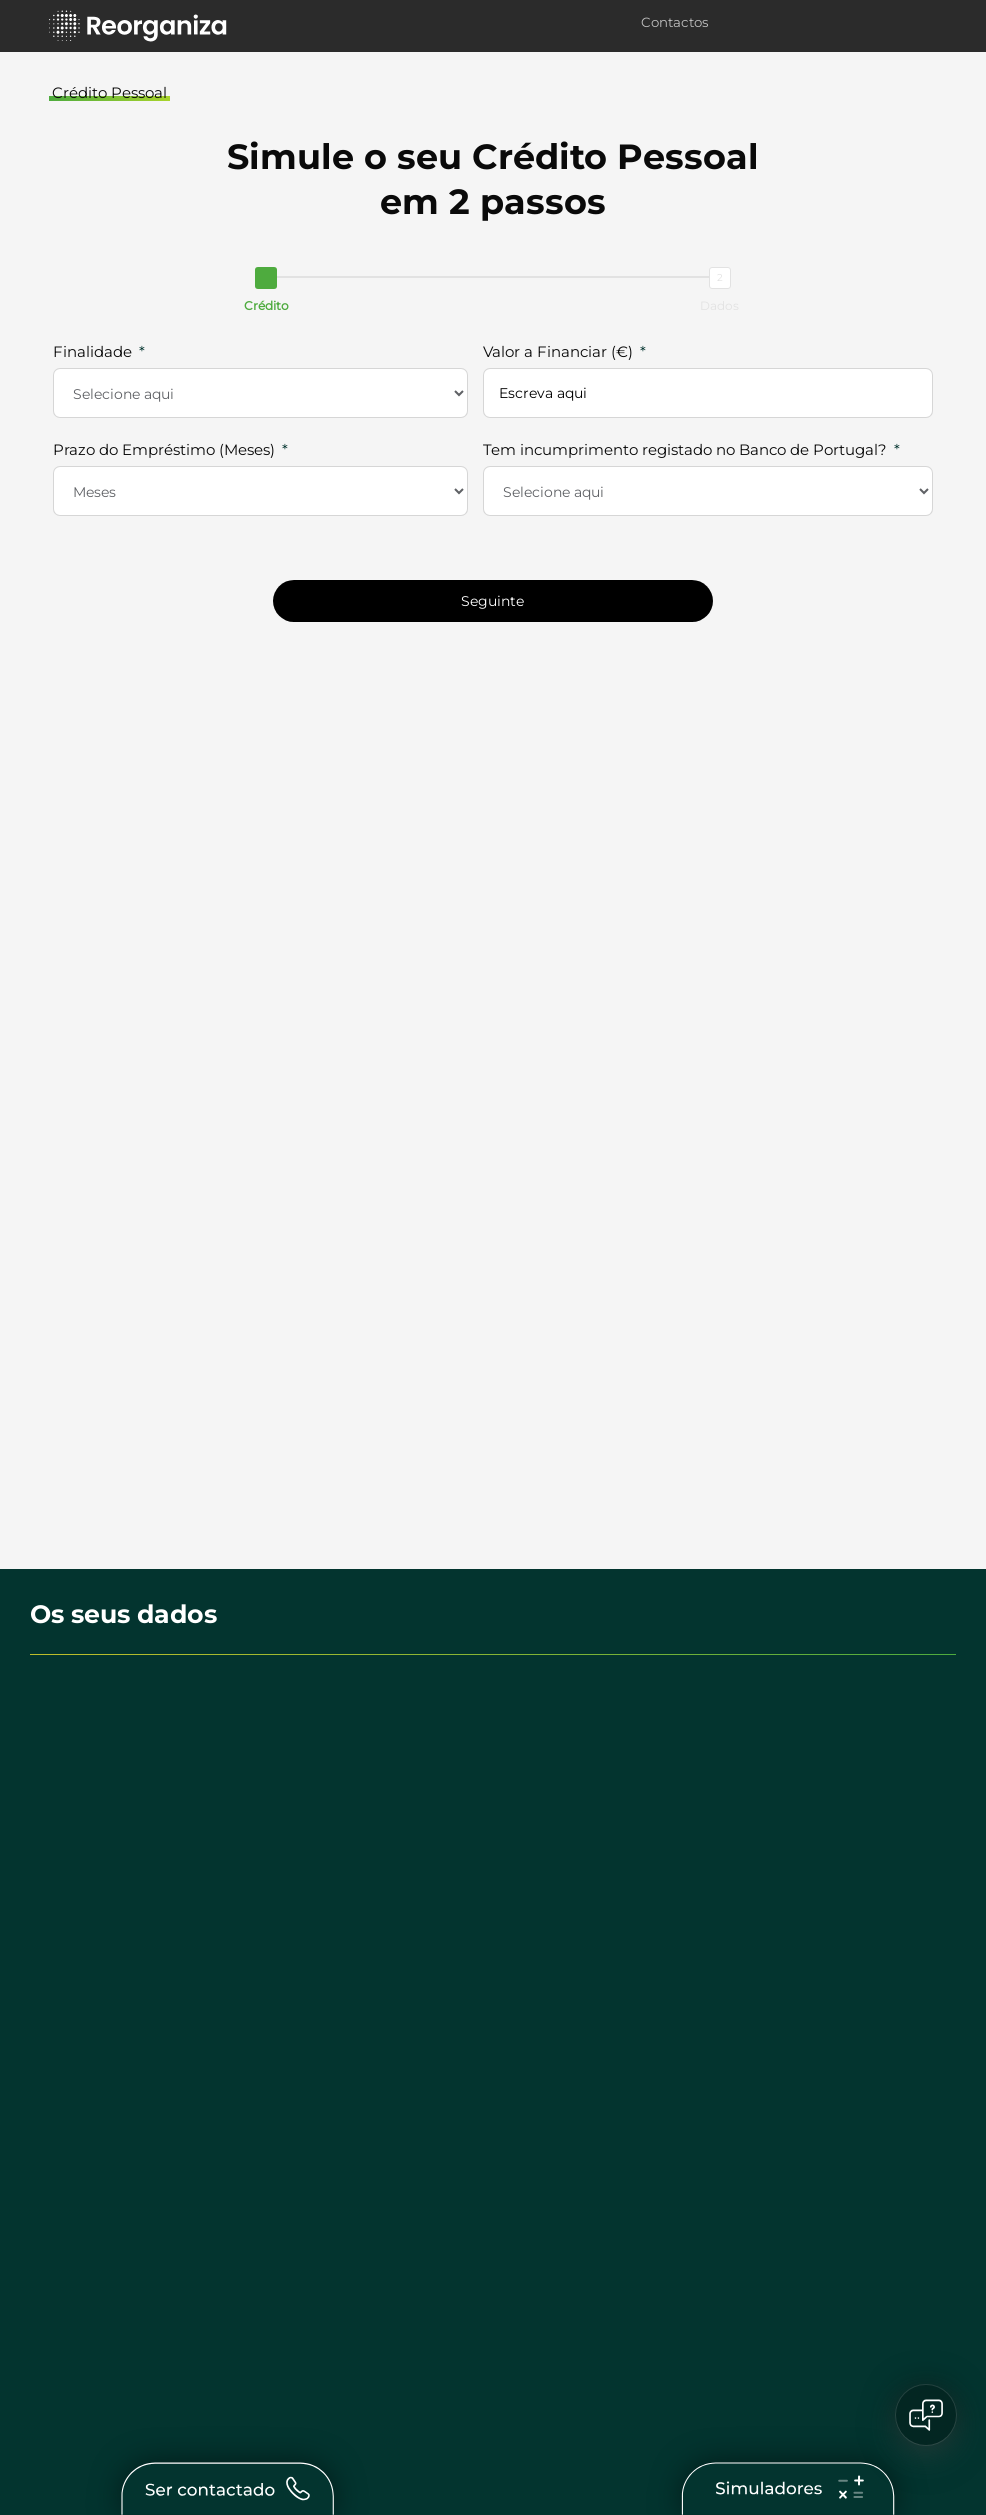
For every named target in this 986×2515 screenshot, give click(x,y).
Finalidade (92, 351)
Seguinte (492, 601)
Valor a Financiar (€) (558, 351)
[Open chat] (926, 2415)
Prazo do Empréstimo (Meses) (164, 449)
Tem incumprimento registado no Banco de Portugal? (687, 449)
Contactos (675, 22)
